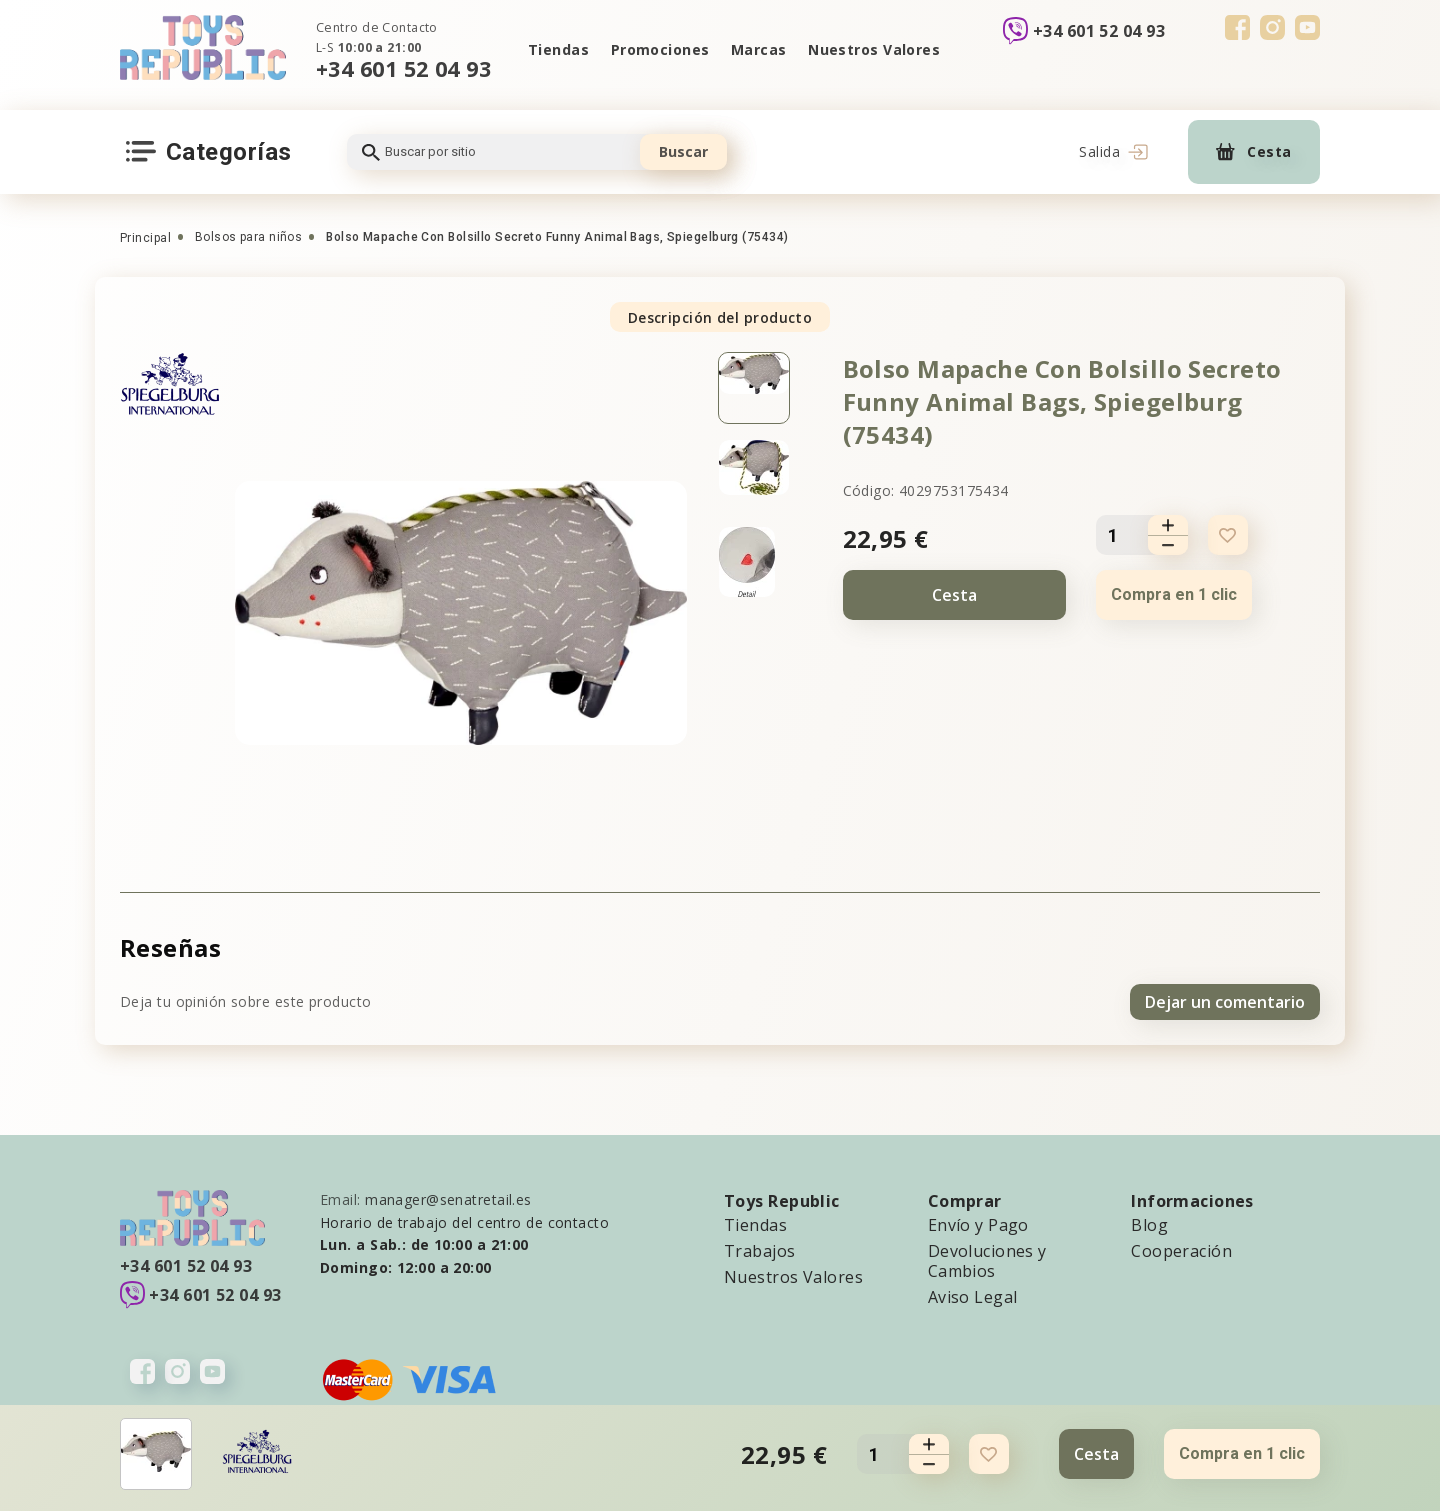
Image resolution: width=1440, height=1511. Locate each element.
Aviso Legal (973, 1296)
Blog (1149, 1224)
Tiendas (557, 49)
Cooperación (1181, 1250)
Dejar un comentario (1225, 1001)
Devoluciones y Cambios (987, 1260)
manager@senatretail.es (448, 1198)
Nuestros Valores (875, 49)
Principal (145, 238)
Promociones (659, 49)
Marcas (759, 49)
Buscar (683, 151)
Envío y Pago (978, 1224)
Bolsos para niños (248, 237)
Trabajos (760, 1250)
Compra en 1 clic (1174, 594)
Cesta (954, 595)
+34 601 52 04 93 (403, 68)
